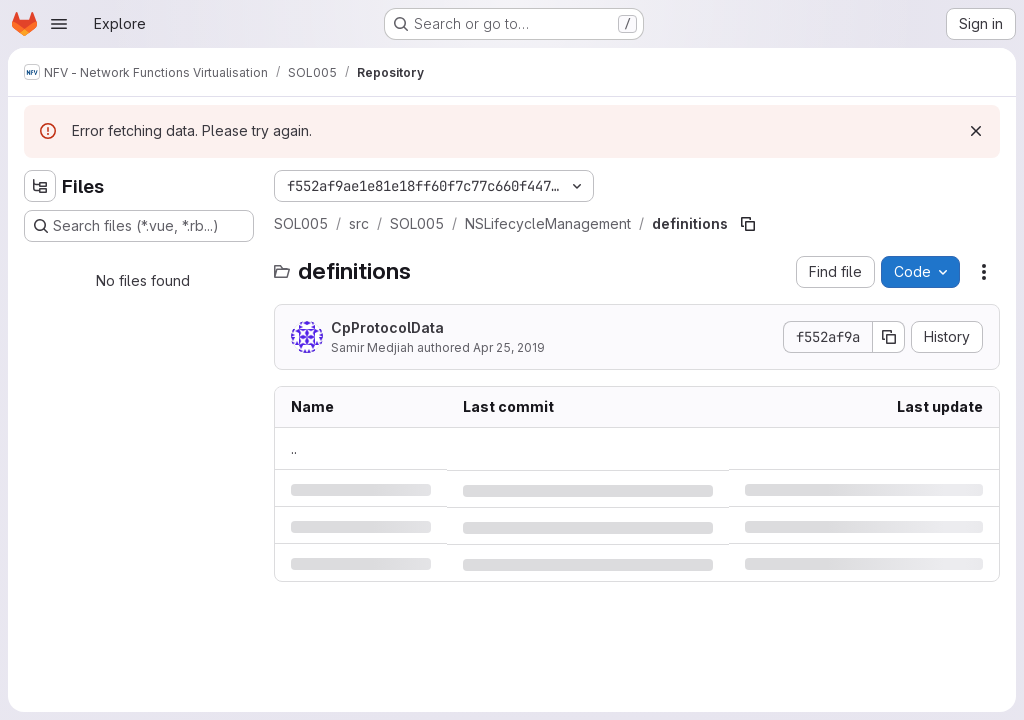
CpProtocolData (387, 327)
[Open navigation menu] (59, 24)
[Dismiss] (976, 131)
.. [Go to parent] (294, 448)
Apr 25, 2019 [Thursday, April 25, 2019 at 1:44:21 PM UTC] (509, 347)
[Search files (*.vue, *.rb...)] (139, 226)
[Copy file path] (748, 224)
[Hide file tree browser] (40, 186)
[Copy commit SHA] (889, 337)
